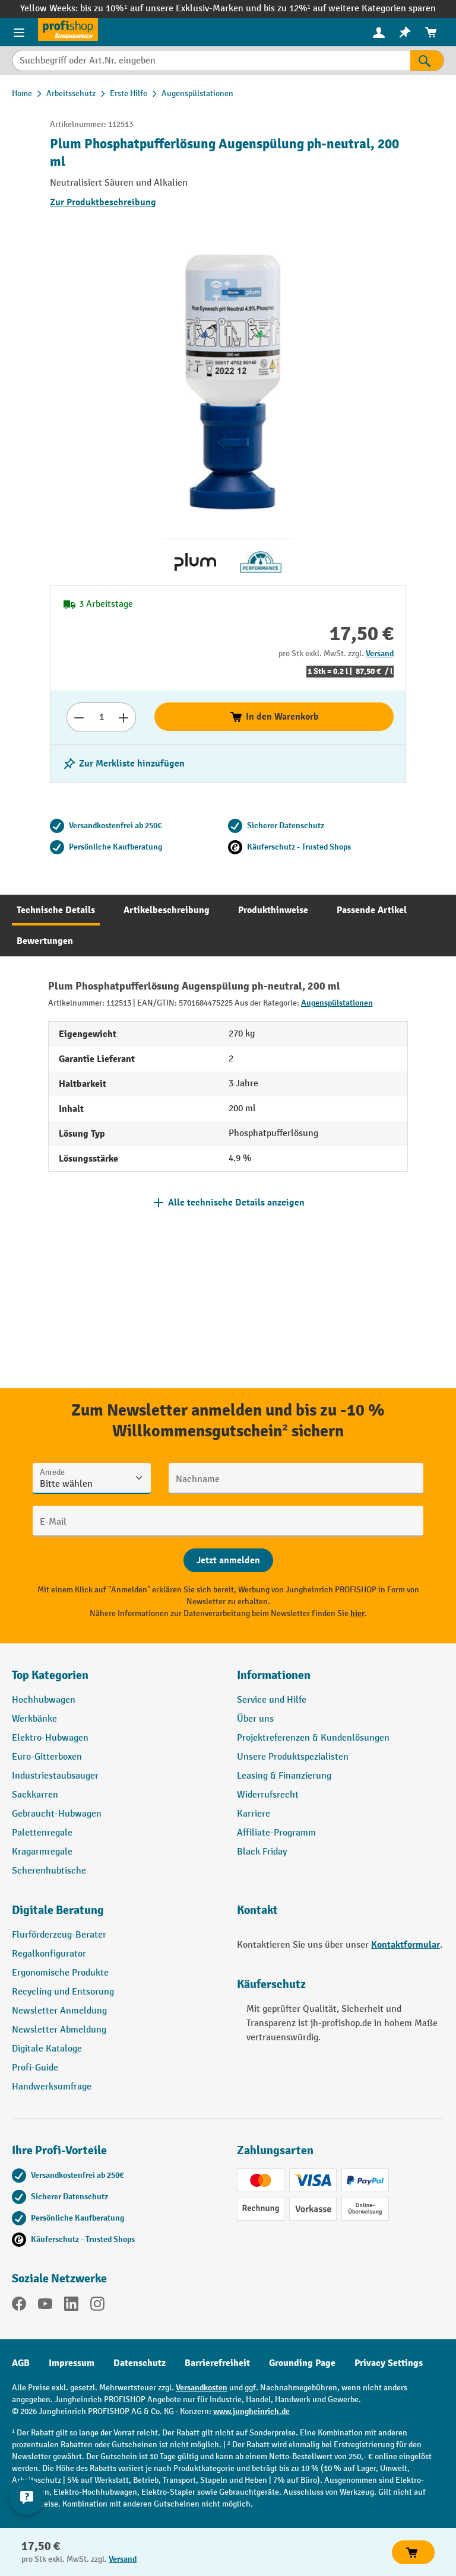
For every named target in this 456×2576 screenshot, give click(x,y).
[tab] (56, 910)
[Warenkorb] (431, 32)
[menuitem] (379, 32)
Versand (380, 653)
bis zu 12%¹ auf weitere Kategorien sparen (350, 8)
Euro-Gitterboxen (47, 1757)
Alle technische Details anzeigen (236, 1203)
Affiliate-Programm (276, 1833)
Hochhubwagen (43, 1700)
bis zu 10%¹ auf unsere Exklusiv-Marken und (171, 8)
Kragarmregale (42, 1852)
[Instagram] (97, 2306)
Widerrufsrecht (268, 1795)
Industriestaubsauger (55, 1776)
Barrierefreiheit (217, 2363)
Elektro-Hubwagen (50, 1738)
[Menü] (19, 32)
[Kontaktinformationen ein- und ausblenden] (27, 2497)
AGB (21, 2363)
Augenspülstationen (337, 1003)
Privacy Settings (388, 2363)
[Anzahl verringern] (78, 717)
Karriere (253, 1814)
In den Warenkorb (274, 717)
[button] (115, 1915)
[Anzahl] (101, 717)
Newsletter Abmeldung (59, 2030)
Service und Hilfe (271, 1700)
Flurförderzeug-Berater (59, 1935)
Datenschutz (139, 2363)
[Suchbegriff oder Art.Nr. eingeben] (211, 60)
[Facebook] (19, 2306)
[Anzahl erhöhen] (124, 717)
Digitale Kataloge (47, 2049)
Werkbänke (34, 1719)
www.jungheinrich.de (251, 2411)
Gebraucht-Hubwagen (57, 1814)
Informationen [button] (274, 1675)
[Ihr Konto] (379, 32)
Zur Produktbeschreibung (103, 202)
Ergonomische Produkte (60, 1973)
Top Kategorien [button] (50, 1675)
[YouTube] (45, 2306)
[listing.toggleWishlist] (123, 763)
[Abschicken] (228, 1560)
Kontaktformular (405, 1945)
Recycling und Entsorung (63, 1992)
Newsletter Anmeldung (59, 2011)
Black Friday (262, 1852)
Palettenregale (42, 1833)
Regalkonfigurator (49, 1954)
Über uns (255, 1719)
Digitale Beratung (58, 1910)
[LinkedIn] (71, 2306)
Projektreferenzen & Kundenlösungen (313, 1738)
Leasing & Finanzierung (284, 1776)
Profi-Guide (35, 2067)
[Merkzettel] (405, 32)
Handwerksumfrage (51, 2086)
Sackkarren (35, 1795)
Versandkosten (201, 2388)
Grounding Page (302, 2363)
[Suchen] (427, 60)
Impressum (71, 2363)
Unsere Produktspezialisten (293, 1757)
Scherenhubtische (49, 1871)
